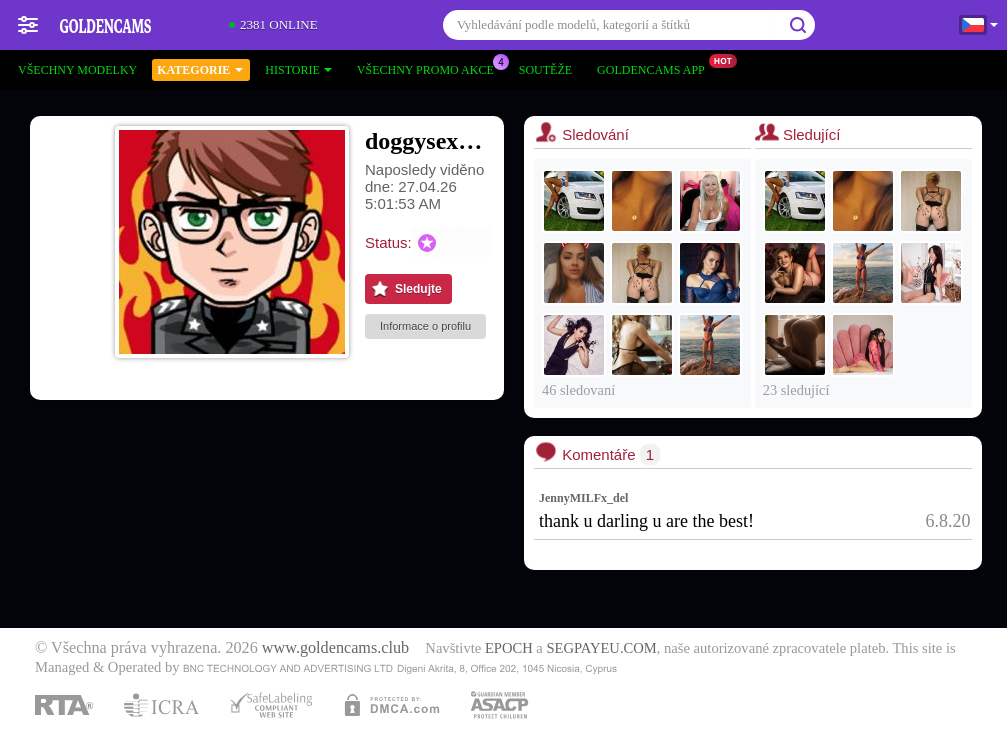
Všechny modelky (77, 70)
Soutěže (545, 70)
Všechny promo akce (430, 68)
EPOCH (509, 648)
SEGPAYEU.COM (601, 648)
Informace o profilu (425, 326)
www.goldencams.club (335, 648)
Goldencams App (656, 68)
